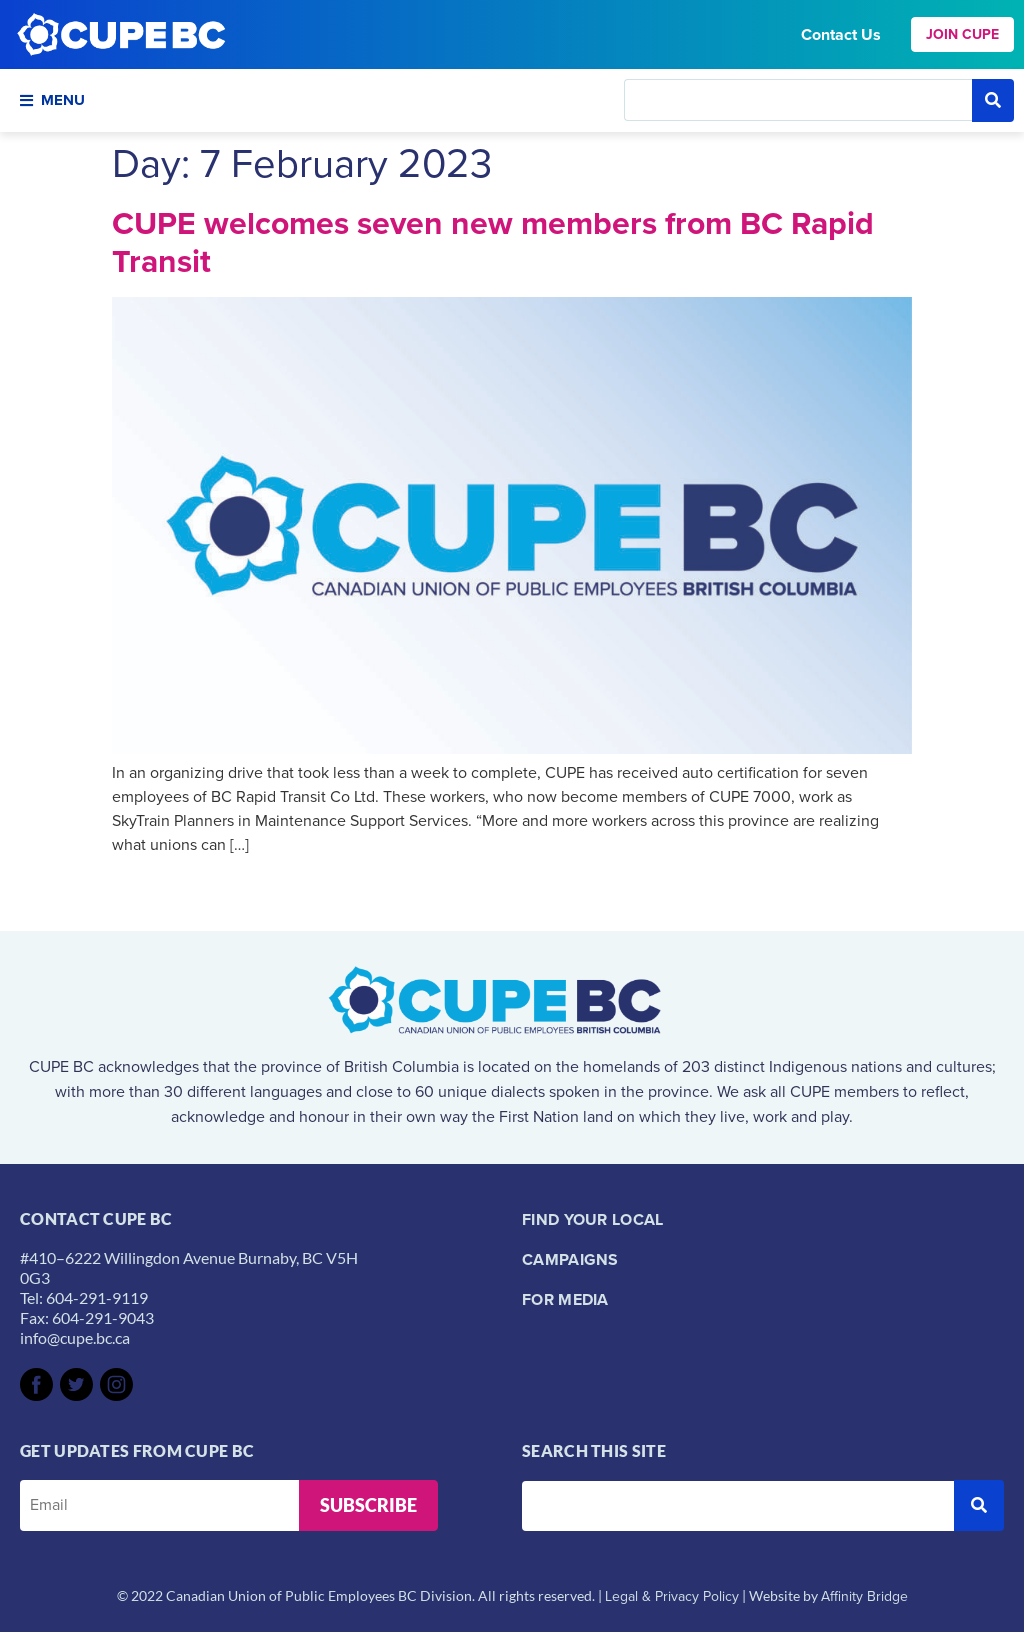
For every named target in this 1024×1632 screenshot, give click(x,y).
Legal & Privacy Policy (672, 1596)
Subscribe (368, 1505)
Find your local (593, 1219)
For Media (565, 1299)
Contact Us (841, 34)
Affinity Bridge (864, 1596)
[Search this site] (798, 100)
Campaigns (570, 1259)
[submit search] (993, 100)
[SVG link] (36, 1384)
